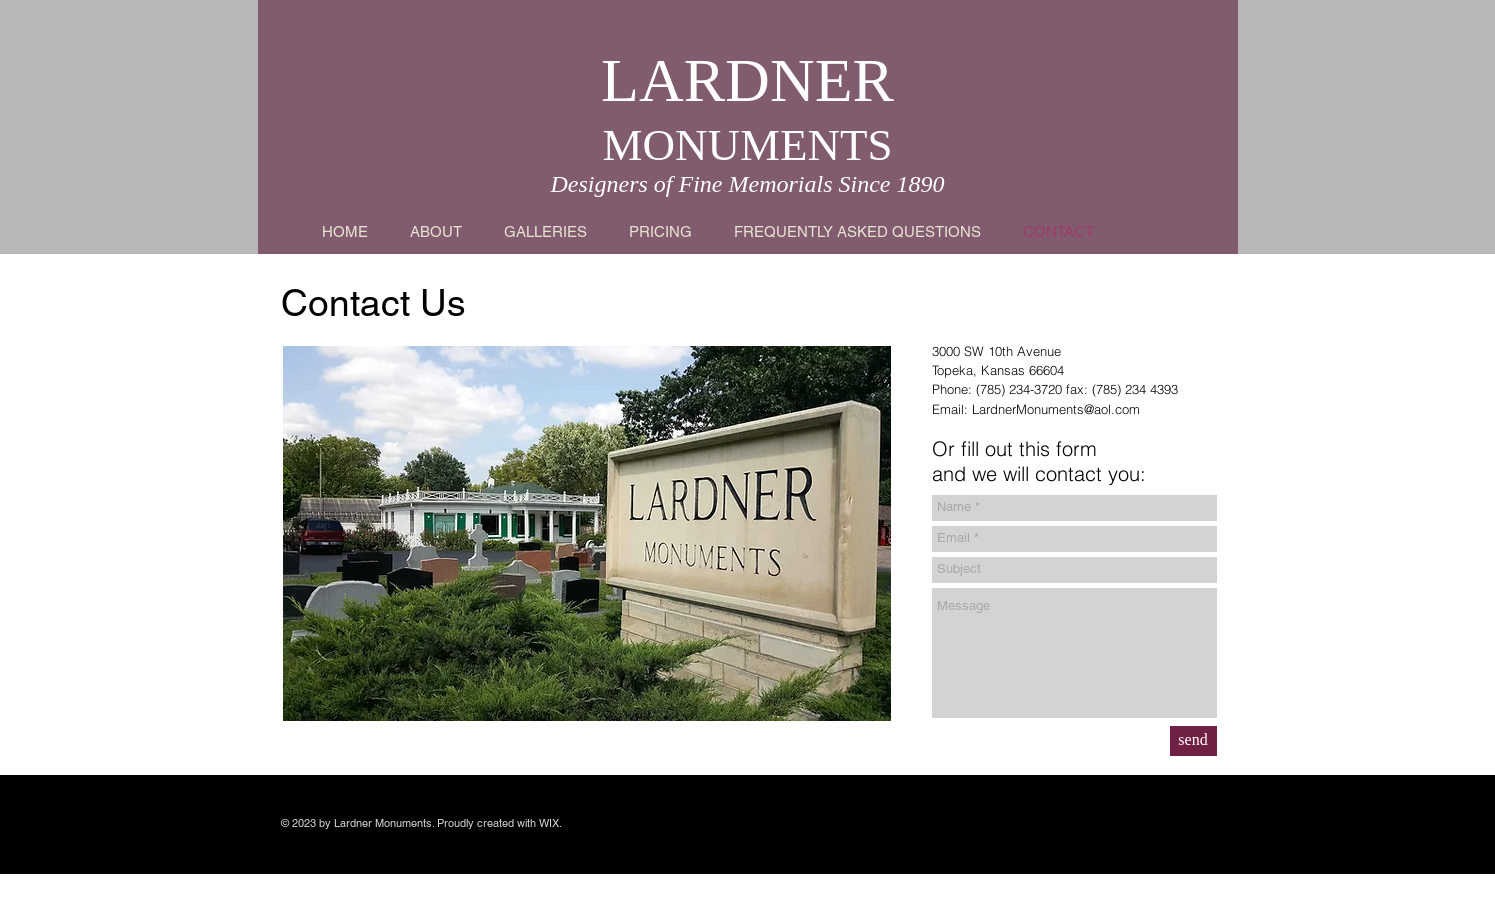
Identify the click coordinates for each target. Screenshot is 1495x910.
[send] (1193, 741)
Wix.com (305, 837)
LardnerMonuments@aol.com (1056, 409)
